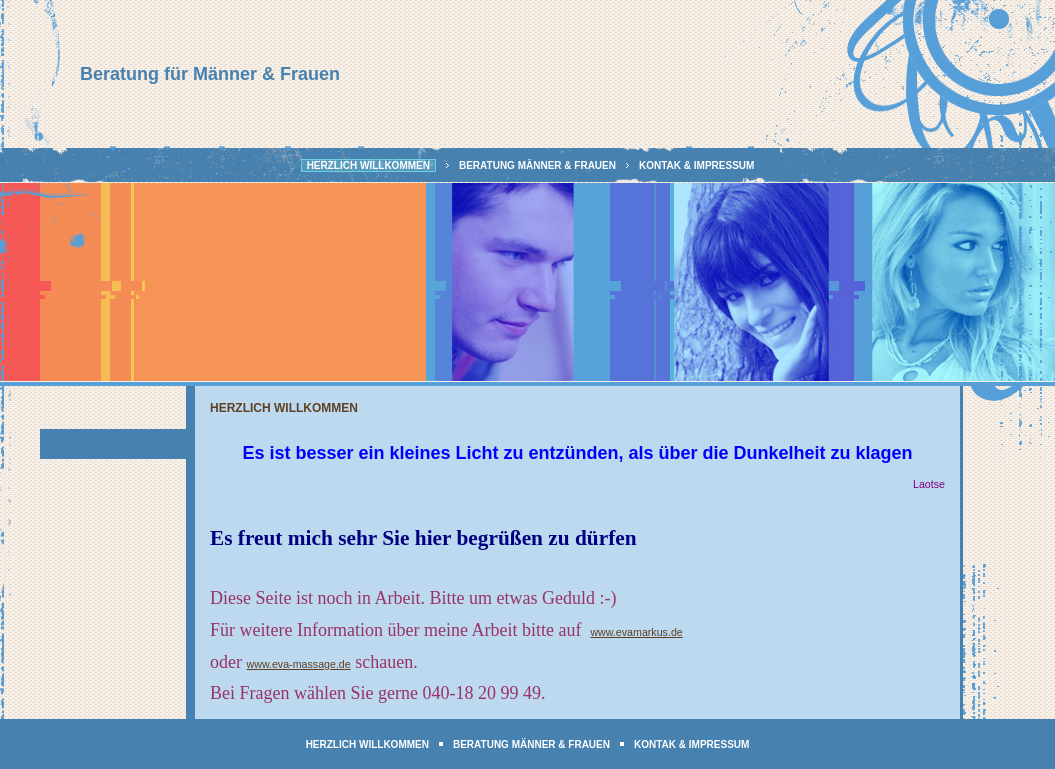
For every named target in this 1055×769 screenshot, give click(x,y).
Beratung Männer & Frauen (537, 165)
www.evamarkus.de (636, 632)
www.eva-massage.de (298, 664)
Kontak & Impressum (696, 165)
